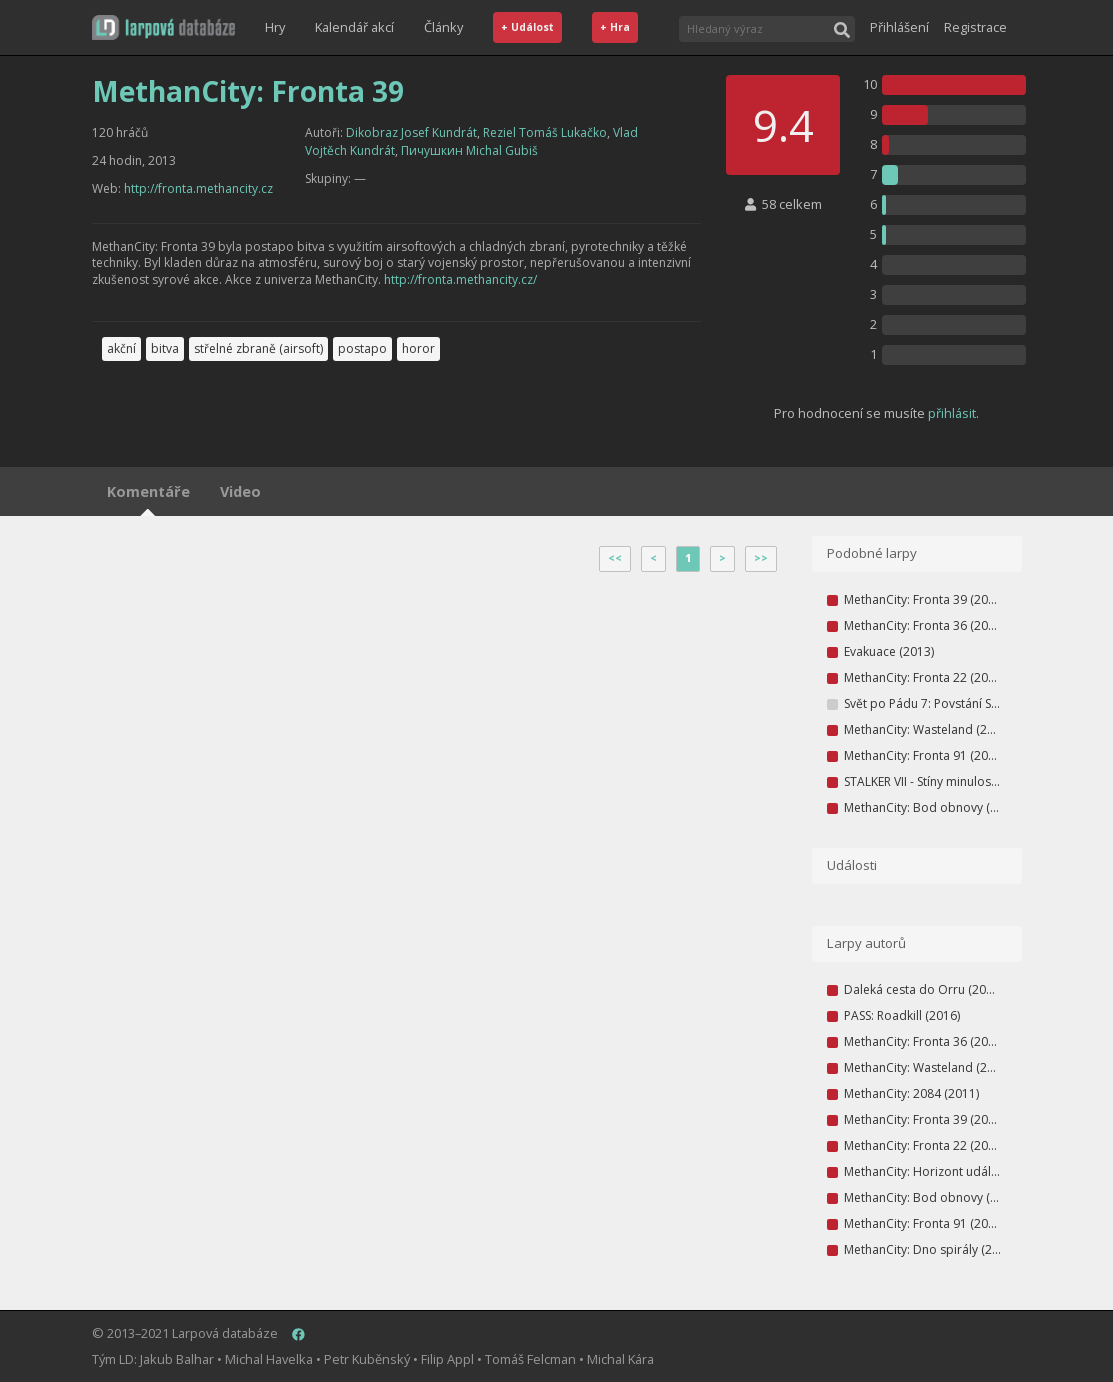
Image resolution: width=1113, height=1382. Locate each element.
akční (121, 348)
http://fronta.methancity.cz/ (460, 279)
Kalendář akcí (354, 27)
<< (615, 558)
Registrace (975, 27)
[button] (163, 27)
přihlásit (952, 413)
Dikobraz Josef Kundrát (411, 132)
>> (761, 558)
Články (443, 27)
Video (240, 491)
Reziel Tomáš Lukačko (545, 132)
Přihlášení (899, 27)
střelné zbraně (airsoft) (258, 348)
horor (418, 348)
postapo (362, 348)
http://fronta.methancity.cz (198, 188)
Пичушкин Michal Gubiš (469, 150)
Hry (275, 27)
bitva (165, 348)
